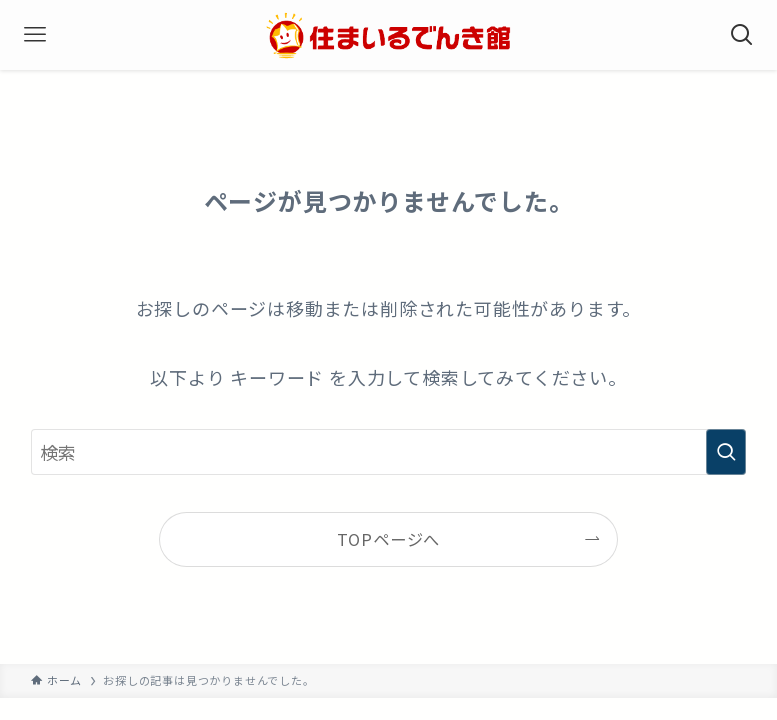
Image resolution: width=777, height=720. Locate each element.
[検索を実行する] (726, 452)
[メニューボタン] (35, 35)
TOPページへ (389, 539)
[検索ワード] (388, 452)
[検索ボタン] (742, 35)
